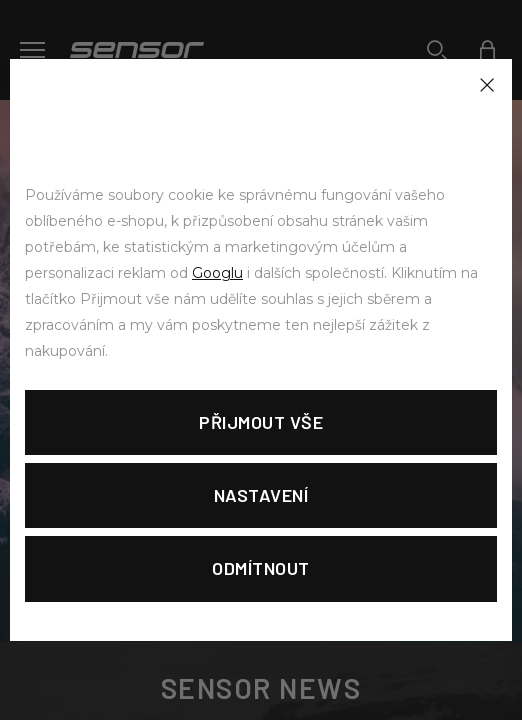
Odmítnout (261, 568)
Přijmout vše (261, 422)
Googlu (217, 273)
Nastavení (261, 495)
